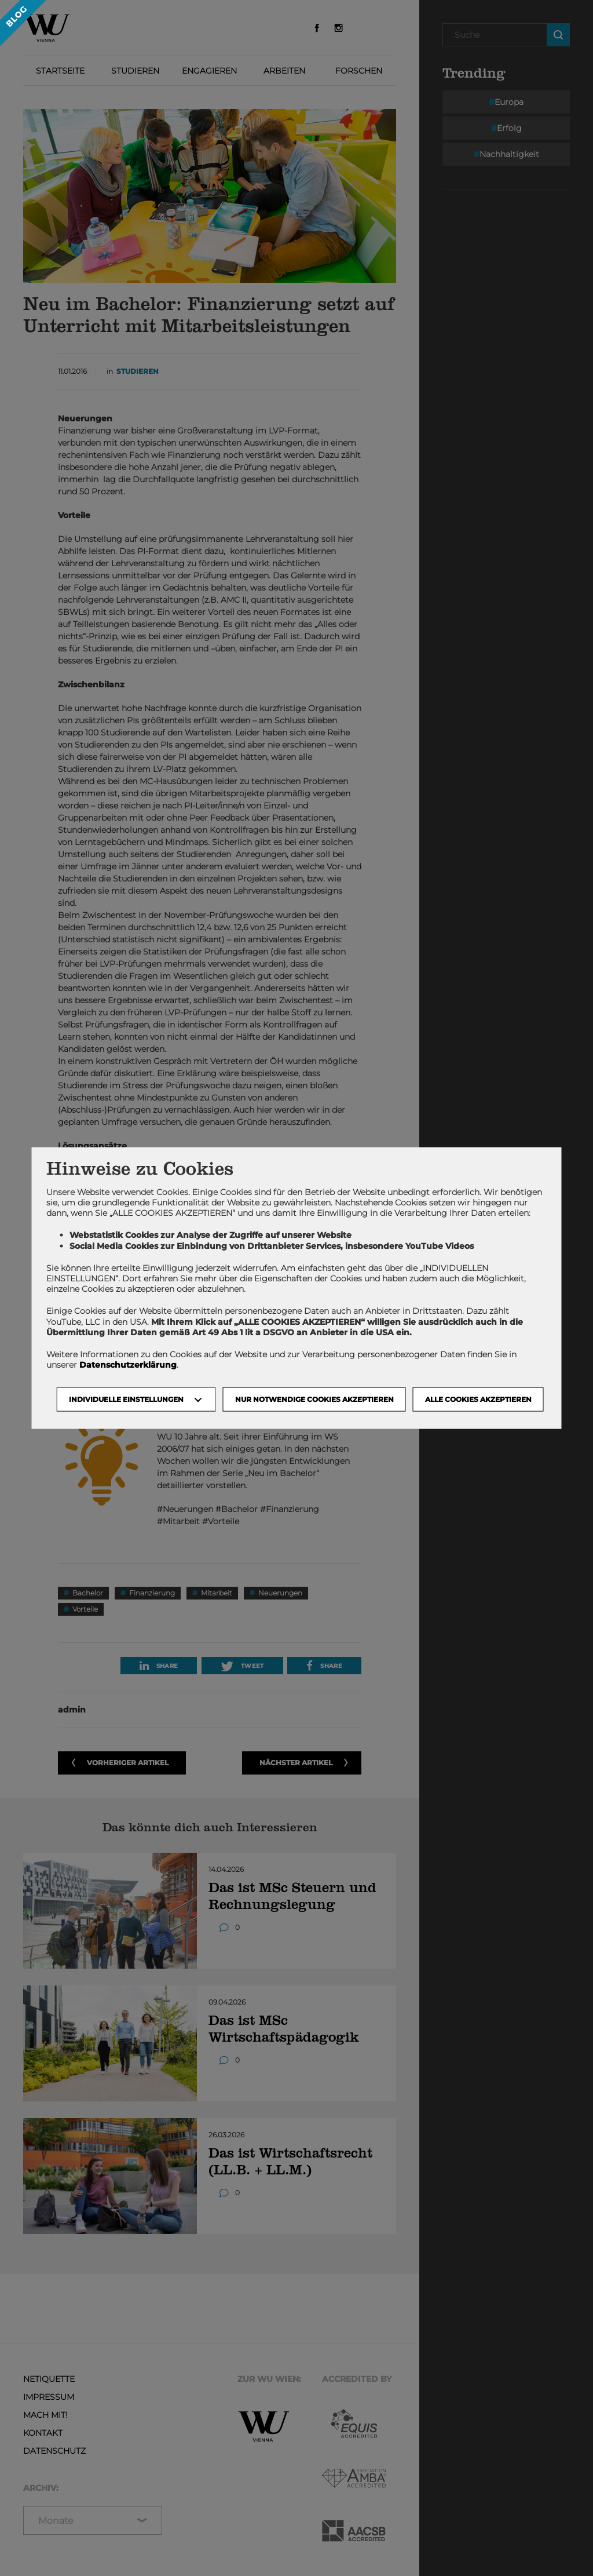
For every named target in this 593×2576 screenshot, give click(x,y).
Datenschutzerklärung (128, 1365)
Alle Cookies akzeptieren (478, 1399)
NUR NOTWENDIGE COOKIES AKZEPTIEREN (314, 1399)
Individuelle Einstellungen (126, 1399)
